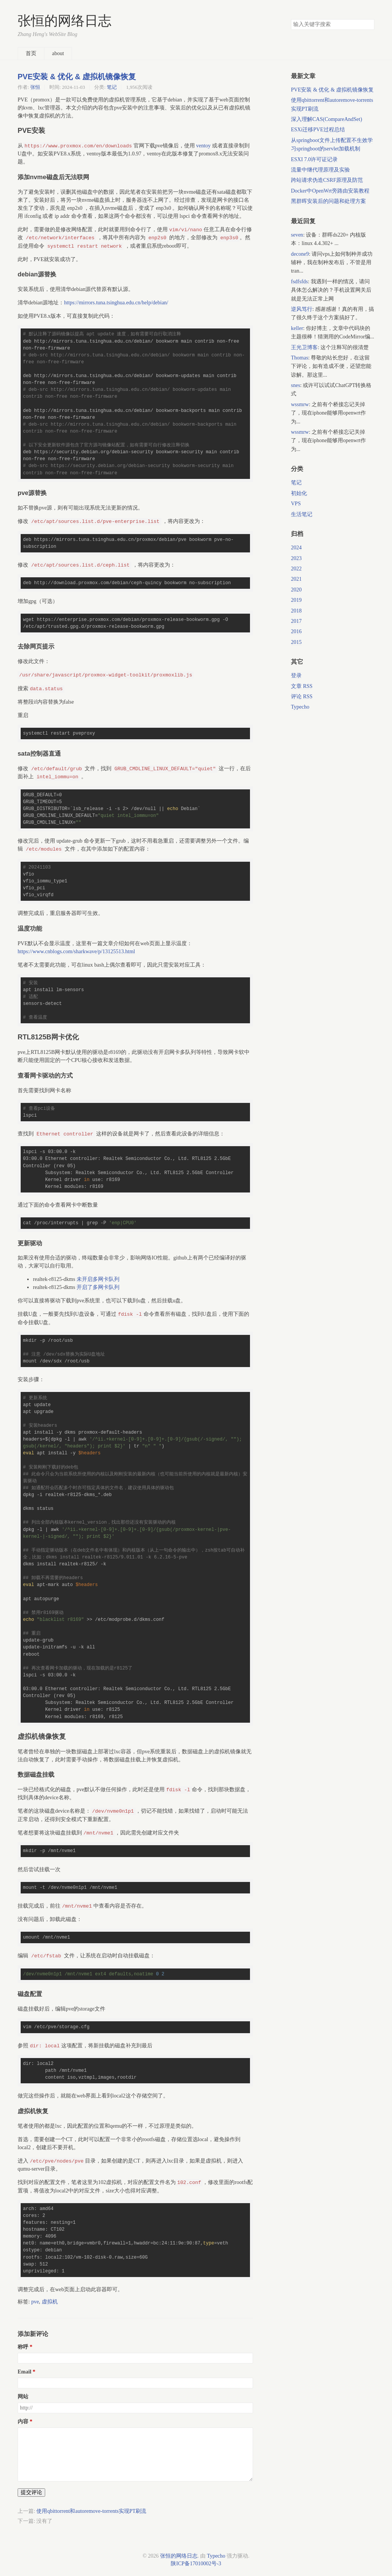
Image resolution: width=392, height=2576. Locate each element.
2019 (296, 600)
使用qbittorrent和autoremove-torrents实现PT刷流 (91, 2511)
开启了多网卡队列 (98, 1287)
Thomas (299, 358)
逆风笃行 (301, 309)
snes (295, 385)
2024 (296, 547)
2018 (296, 611)
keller (297, 328)
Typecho (300, 707)
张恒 (35, 87)
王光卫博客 (304, 347)
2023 (296, 558)
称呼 (23, 2347)
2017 (296, 621)
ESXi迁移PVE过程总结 (318, 129)
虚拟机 (50, 2302)
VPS (296, 503)
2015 (296, 642)
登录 (296, 675)
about (58, 53)
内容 (23, 2421)
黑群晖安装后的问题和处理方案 (328, 201)
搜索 (368, 24)
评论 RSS (301, 696)
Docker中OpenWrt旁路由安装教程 (330, 191)
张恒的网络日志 (64, 20)
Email (24, 2372)
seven (297, 235)
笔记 (112, 87)
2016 (296, 631)
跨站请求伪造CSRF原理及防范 (327, 180)
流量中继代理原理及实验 (320, 170)
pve (35, 2302)
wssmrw (300, 404)
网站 (23, 2397)
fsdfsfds (299, 281)
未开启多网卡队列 (98, 1279)
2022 (296, 569)
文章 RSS (301, 686)
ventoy (203, 146)
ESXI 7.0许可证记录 (314, 159)
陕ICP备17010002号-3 (196, 2563)
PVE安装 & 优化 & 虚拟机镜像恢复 (77, 76)
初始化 (299, 493)
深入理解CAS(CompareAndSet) (326, 119)
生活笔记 (301, 514)
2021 (296, 579)
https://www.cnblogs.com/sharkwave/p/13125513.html (76, 951)
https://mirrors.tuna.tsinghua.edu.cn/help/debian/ (116, 302)
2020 (296, 590)
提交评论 (31, 2492)
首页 (31, 53)
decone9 (300, 254)
